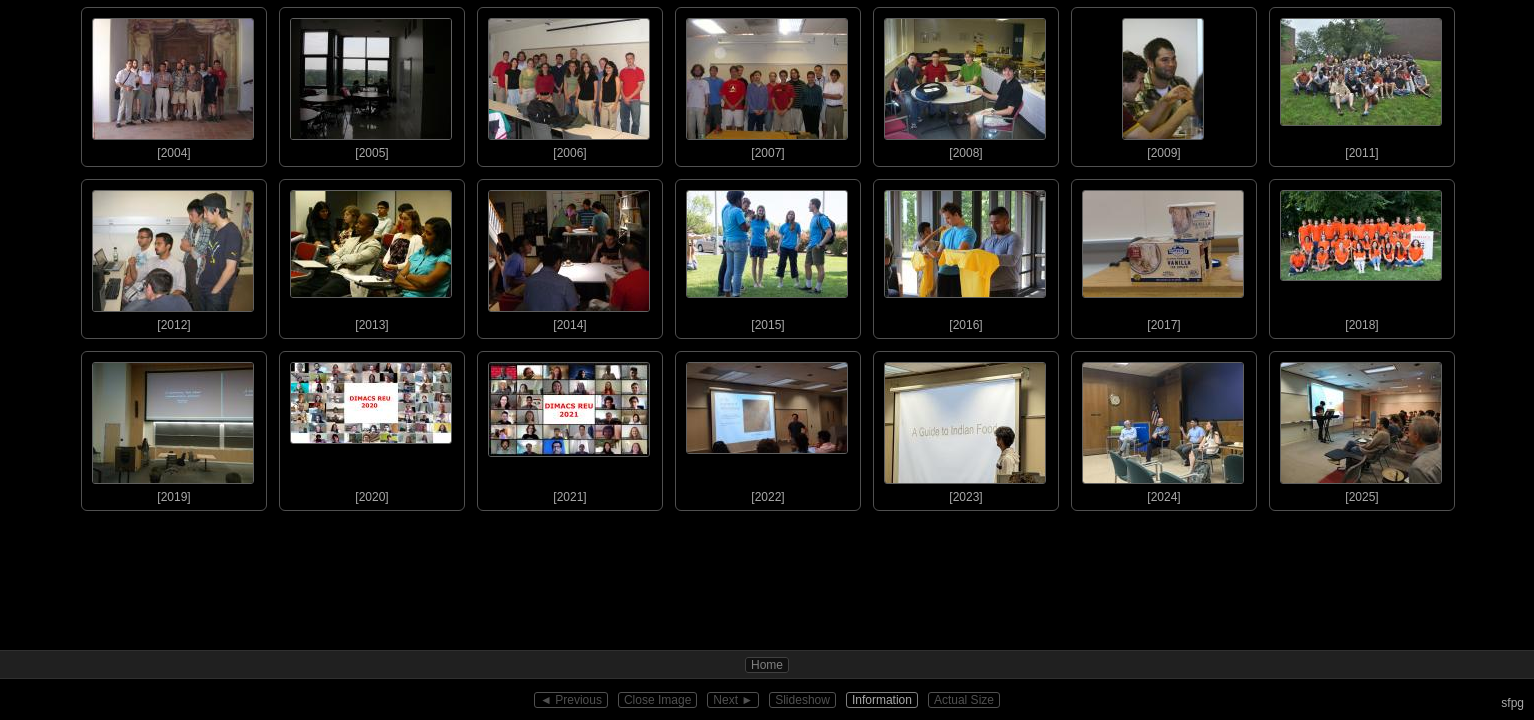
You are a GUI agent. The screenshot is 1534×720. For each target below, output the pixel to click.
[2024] (1163, 428)
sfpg (1512, 703)
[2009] (1163, 84)
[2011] (1361, 84)
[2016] (965, 256)
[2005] (371, 84)
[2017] (1163, 256)
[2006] (569, 84)
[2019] (173, 428)
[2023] (965, 428)
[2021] (569, 428)
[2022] (767, 428)
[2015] (767, 256)
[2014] (569, 256)
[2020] (371, 428)
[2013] (371, 256)
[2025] (1361, 428)
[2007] (767, 84)
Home (767, 665)
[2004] (173, 84)
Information (882, 700)
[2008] (965, 84)
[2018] (1361, 256)
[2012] (173, 256)
